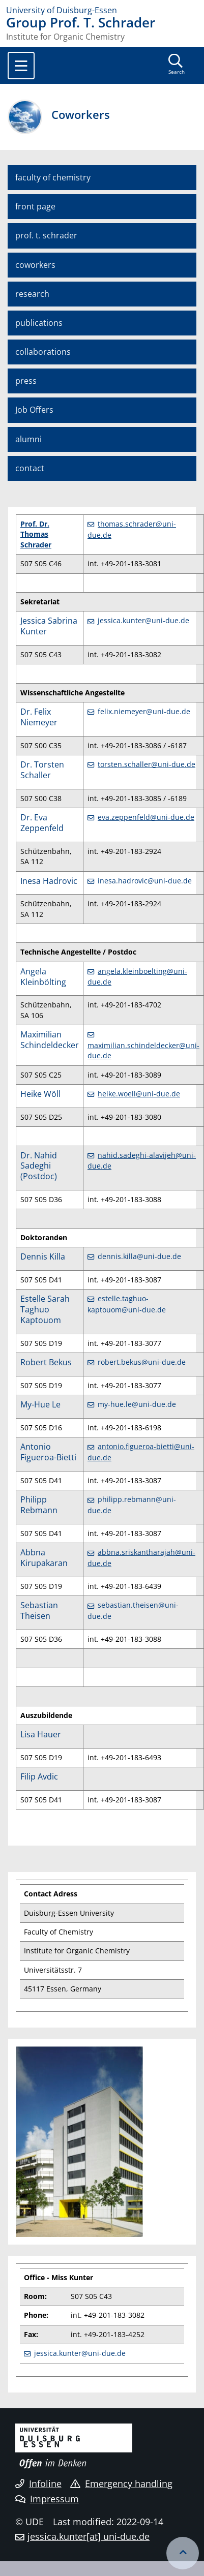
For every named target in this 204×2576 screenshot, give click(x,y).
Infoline (38, 2483)
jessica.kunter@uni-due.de (143, 620)
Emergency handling (121, 2483)
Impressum (47, 2499)
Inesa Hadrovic (48, 880)
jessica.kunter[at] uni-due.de (88, 2536)
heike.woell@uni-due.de (139, 1093)
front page (35, 206)
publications (39, 322)
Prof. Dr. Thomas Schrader (35, 534)
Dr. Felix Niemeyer (38, 717)
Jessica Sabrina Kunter (48, 626)
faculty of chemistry (53, 177)
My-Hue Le (40, 1404)
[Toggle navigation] (21, 65)
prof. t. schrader (46, 235)
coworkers (35, 264)
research (32, 293)
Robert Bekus (46, 1362)
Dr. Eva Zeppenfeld (42, 823)
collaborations (43, 351)
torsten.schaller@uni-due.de (146, 764)
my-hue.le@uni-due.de (137, 1404)
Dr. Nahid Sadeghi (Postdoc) (38, 1166)
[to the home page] (102, 10)
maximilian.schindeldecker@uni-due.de (143, 1050)
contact (29, 468)
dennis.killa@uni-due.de (139, 1256)
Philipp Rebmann (38, 1505)
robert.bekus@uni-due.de (142, 1362)
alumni (28, 439)
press (26, 380)
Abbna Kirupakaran (44, 1558)
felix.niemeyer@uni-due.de (144, 711)
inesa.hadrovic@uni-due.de (145, 880)
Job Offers (34, 409)
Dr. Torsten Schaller (42, 770)
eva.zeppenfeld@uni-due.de (146, 817)
